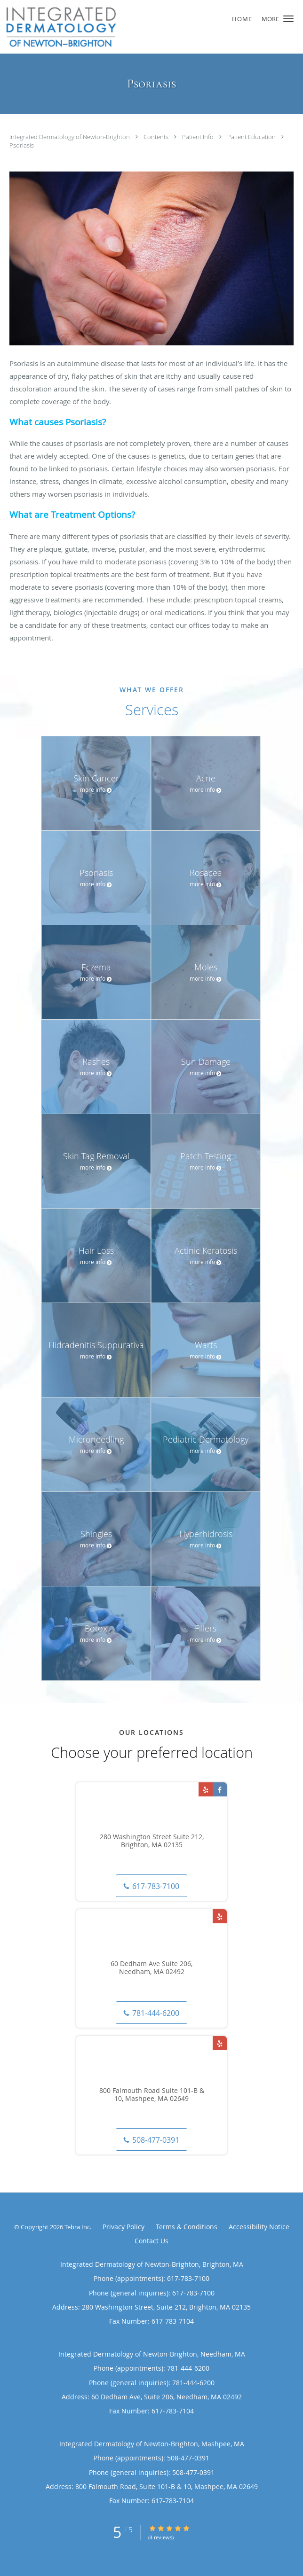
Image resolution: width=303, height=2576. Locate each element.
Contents (157, 137)
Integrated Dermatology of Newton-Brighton (70, 137)
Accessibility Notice (259, 2226)
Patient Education (252, 137)
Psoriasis (21, 145)
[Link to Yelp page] (206, 1789)
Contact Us (151, 2240)
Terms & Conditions (186, 2226)
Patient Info (198, 137)
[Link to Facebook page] (220, 1789)
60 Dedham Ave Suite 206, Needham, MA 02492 (151, 1968)
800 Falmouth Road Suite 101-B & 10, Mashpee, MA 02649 (151, 2095)
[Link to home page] (126, 27)
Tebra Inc (77, 2227)
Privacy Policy (123, 2226)
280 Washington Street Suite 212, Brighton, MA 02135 (152, 1841)
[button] (288, 19)
